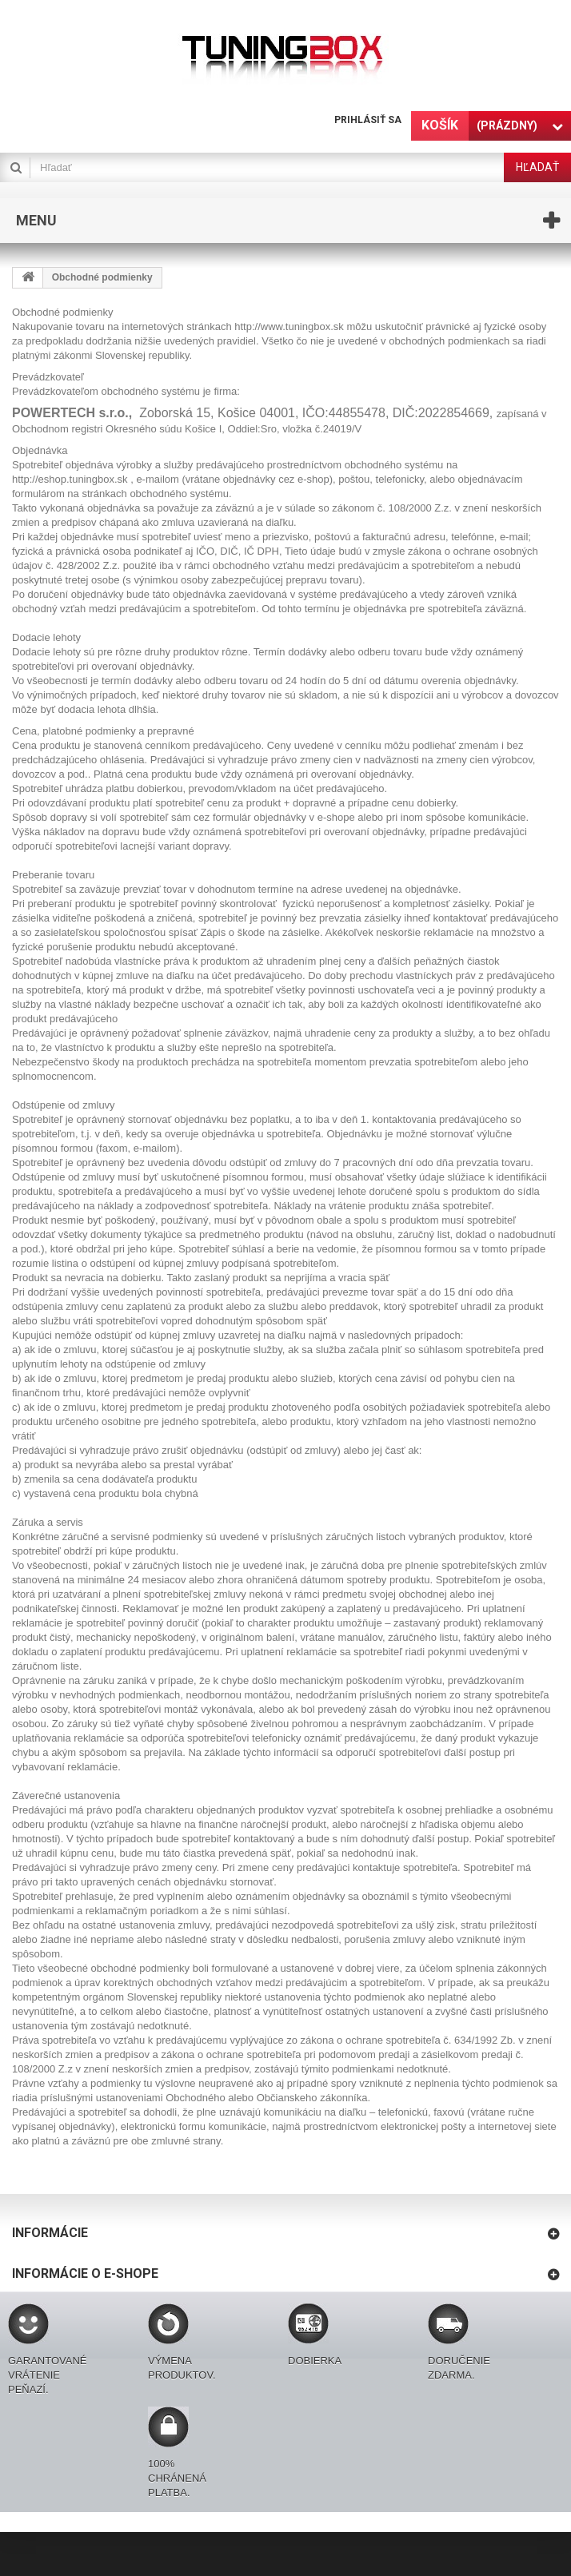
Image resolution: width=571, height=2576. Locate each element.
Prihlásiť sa (367, 119)
